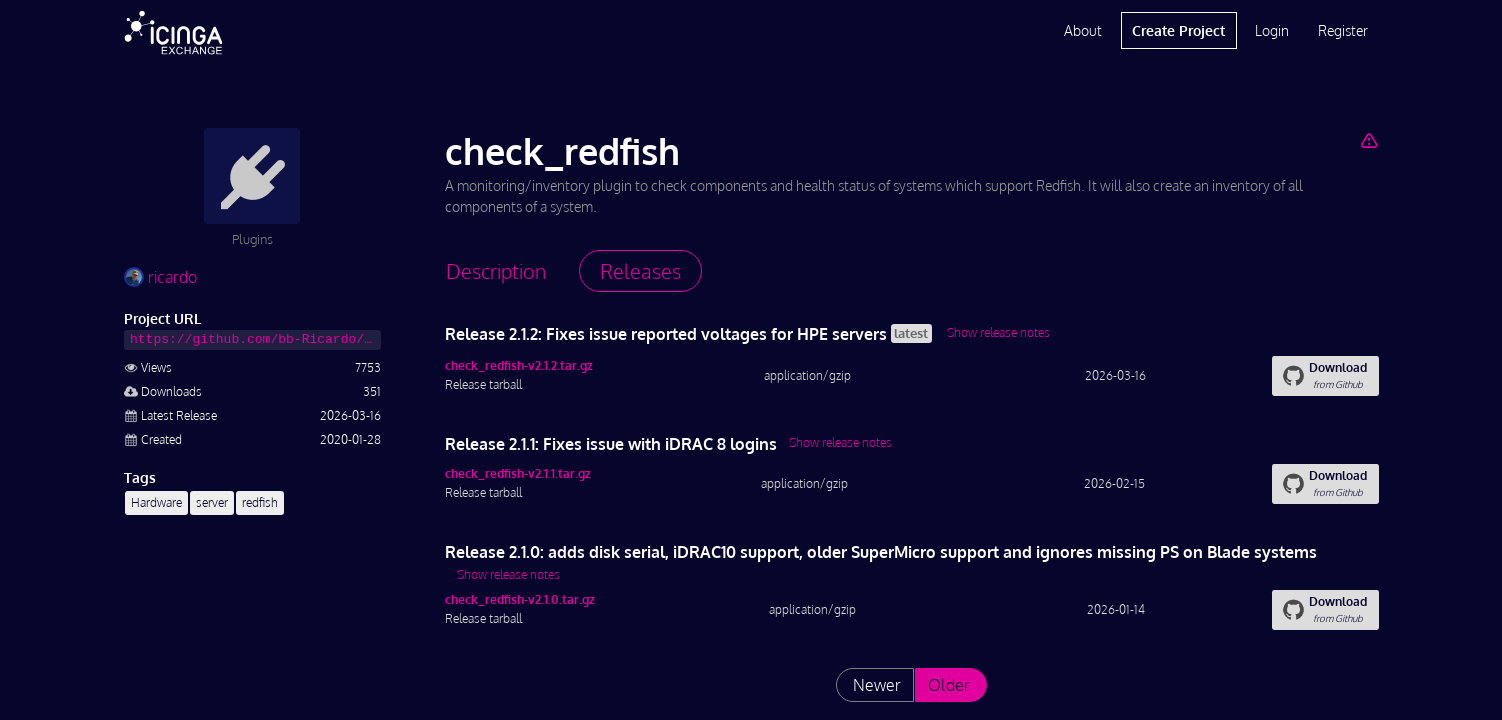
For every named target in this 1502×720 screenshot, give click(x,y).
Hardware (156, 502)
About (1083, 30)
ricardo (160, 277)
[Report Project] (1368, 140)
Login (1272, 30)
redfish (260, 502)
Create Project (1178, 30)
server (212, 502)
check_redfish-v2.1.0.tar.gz (520, 599)
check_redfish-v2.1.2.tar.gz (519, 365)
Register (1343, 30)
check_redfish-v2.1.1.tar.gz (518, 473)
